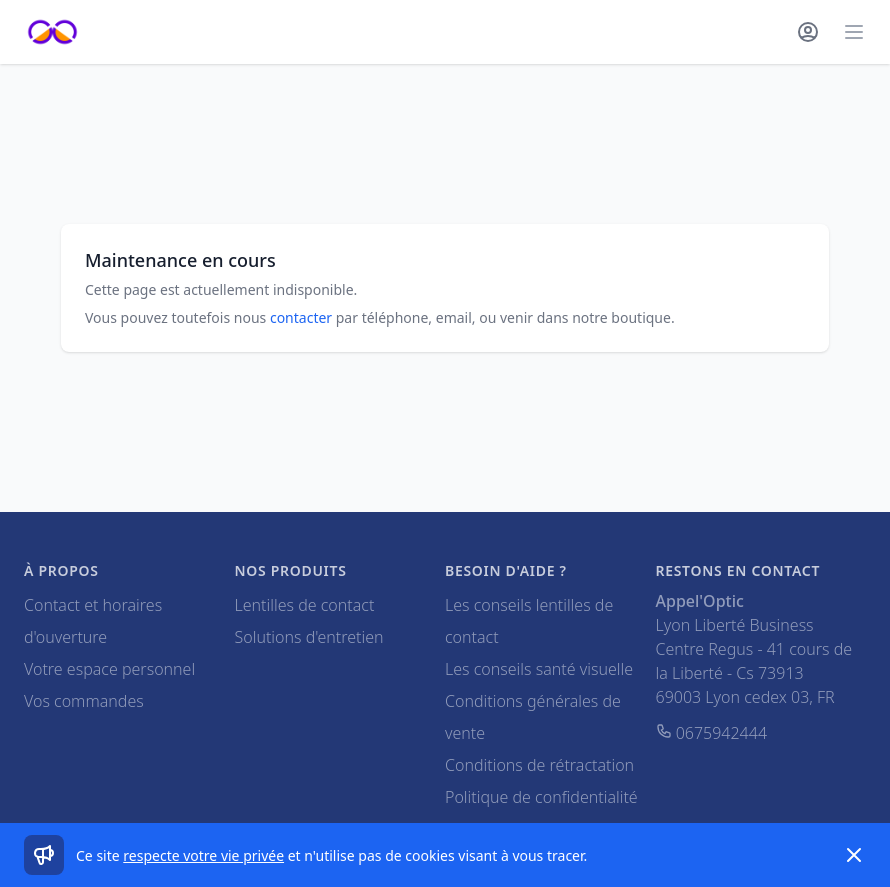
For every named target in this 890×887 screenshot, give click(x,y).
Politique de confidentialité (541, 797)
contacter (301, 317)
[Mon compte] (808, 32)
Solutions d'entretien (309, 637)
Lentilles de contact (305, 605)
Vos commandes (84, 701)
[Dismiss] (854, 855)
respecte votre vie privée (203, 855)
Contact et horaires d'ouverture (93, 621)
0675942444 (712, 733)
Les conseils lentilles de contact (529, 621)
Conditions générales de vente (533, 717)
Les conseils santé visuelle (539, 669)
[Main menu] (854, 32)
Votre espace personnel (109, 669)
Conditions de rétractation (539, 765)
